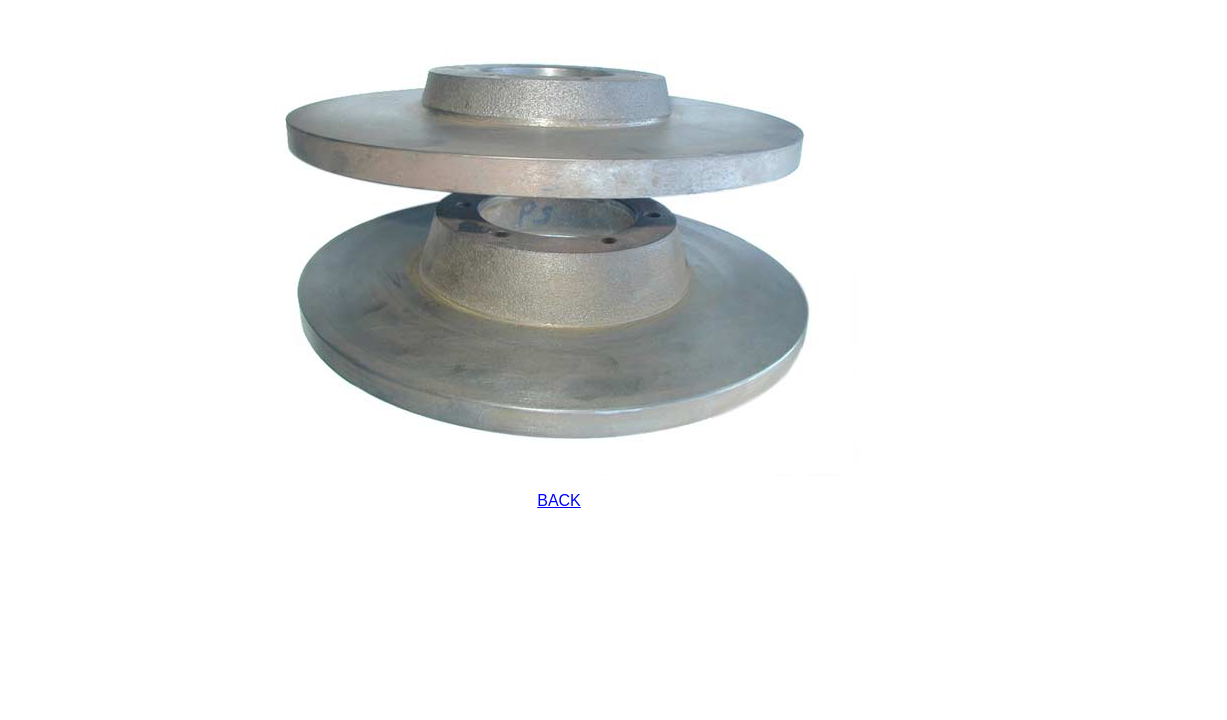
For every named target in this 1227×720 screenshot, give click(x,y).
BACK (559, 500)
